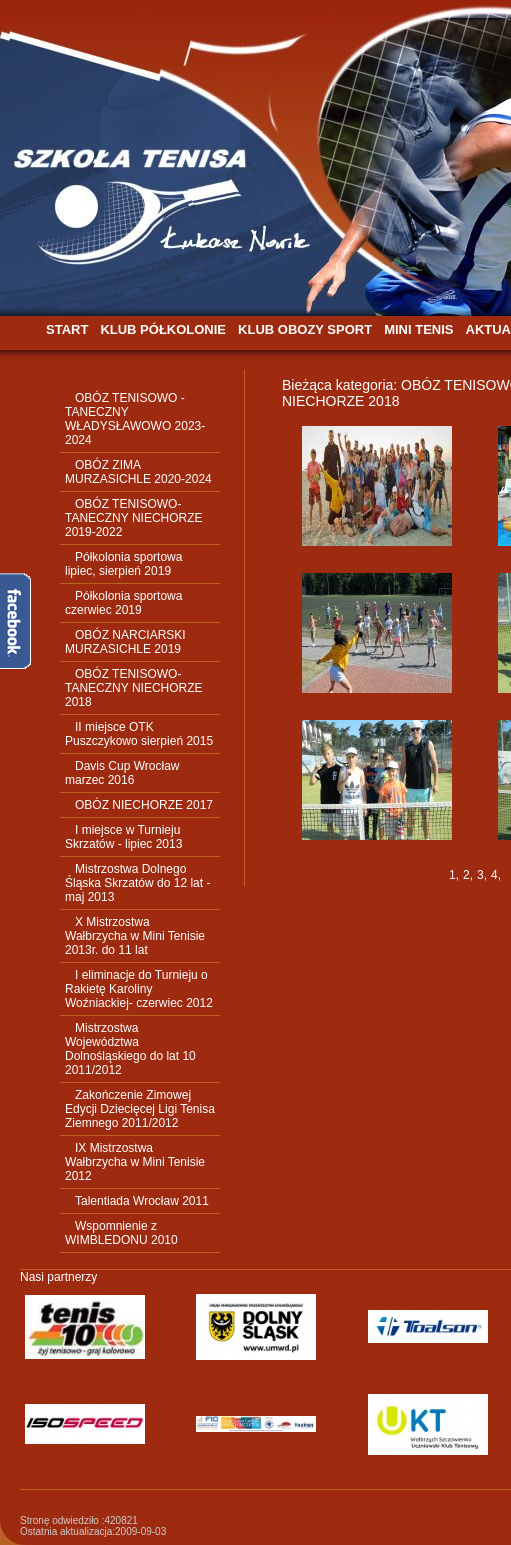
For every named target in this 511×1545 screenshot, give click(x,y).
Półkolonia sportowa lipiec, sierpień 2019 (123, 564)
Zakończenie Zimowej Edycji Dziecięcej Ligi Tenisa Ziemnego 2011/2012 (140, 1109)
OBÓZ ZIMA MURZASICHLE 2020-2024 (138, 472)
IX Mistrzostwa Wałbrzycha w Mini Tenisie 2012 (135, 1162)
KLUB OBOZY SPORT (305, 329)
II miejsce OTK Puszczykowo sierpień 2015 (139, 734)
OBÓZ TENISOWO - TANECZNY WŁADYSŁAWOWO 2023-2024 (135, 419)
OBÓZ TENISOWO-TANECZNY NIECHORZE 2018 (134, 688)
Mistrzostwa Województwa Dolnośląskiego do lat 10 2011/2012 (130, 1049)
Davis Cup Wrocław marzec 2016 (122, 773)
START (67, 329)
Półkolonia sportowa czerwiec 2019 (123, 603)
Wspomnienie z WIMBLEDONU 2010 (121, 1233)
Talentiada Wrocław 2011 (142, 1201)
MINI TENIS (418, 329)
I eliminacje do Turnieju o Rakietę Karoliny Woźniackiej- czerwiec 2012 (139, 989)
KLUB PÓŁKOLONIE (163, 329)
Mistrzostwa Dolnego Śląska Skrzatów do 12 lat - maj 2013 (137, 883)
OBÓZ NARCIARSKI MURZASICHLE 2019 (125, 642)
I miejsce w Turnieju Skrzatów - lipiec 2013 (123, 837)
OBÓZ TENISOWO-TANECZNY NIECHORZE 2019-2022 (134, 518)
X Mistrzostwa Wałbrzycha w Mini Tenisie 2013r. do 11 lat (135, 936)
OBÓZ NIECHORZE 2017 (144, 805)
